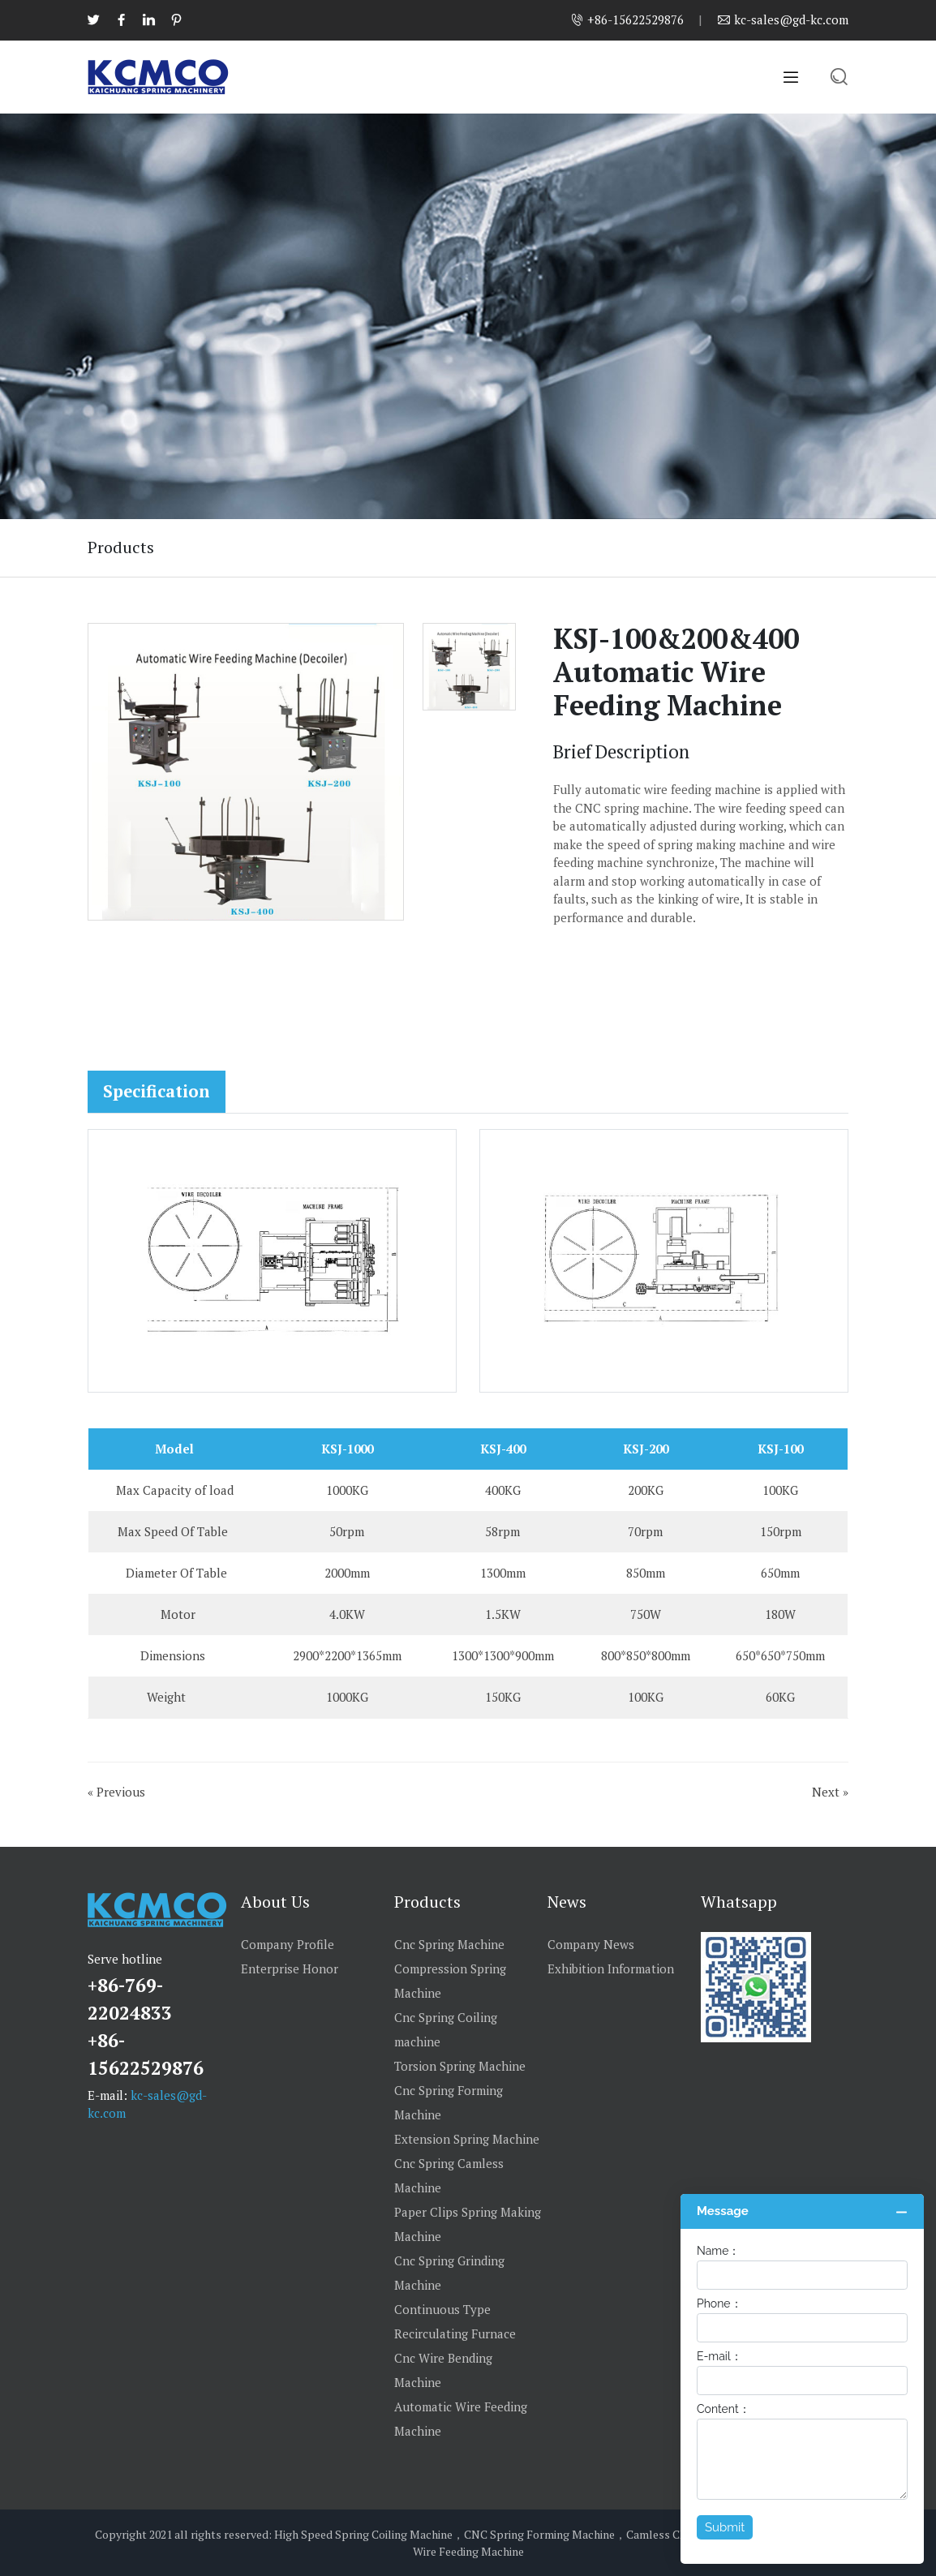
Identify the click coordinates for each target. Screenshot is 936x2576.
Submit (725, 2527)
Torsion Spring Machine (460, 2066)
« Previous (116, 1792)
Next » (830, 1792)
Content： (723, 2409)
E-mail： (719, 2356)
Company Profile (287, 1944)
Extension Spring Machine (466, 2139)
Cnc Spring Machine (449, 1944)
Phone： (719, 2303)
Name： (718, 2250)
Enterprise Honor (289, 1968)
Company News (590, 1944)
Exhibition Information (610, 1968)
